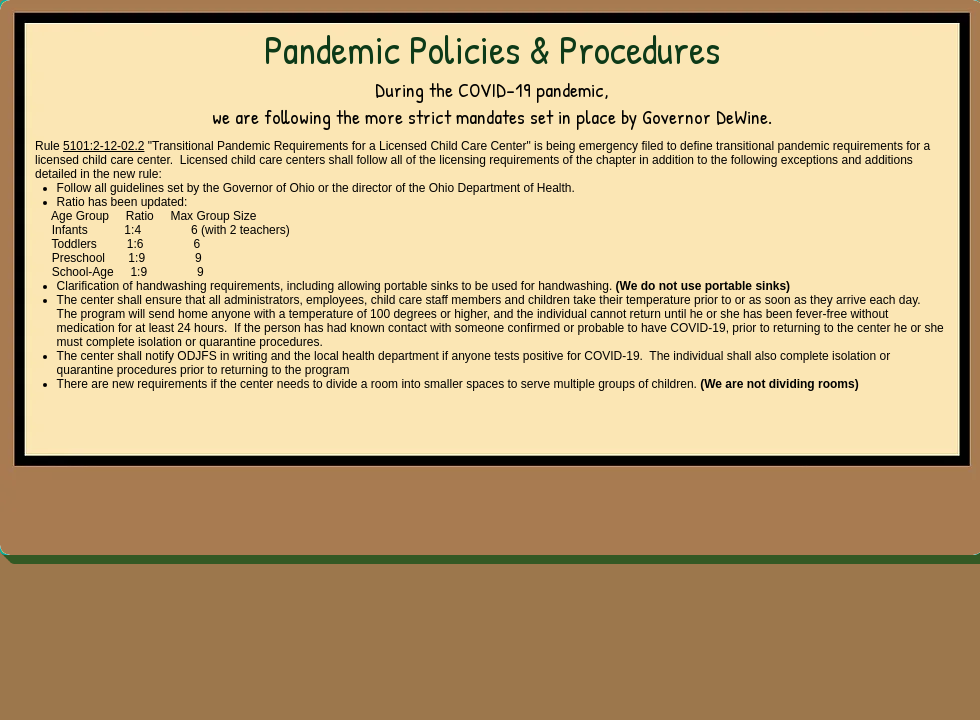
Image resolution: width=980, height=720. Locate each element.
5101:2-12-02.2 (103, 146)
